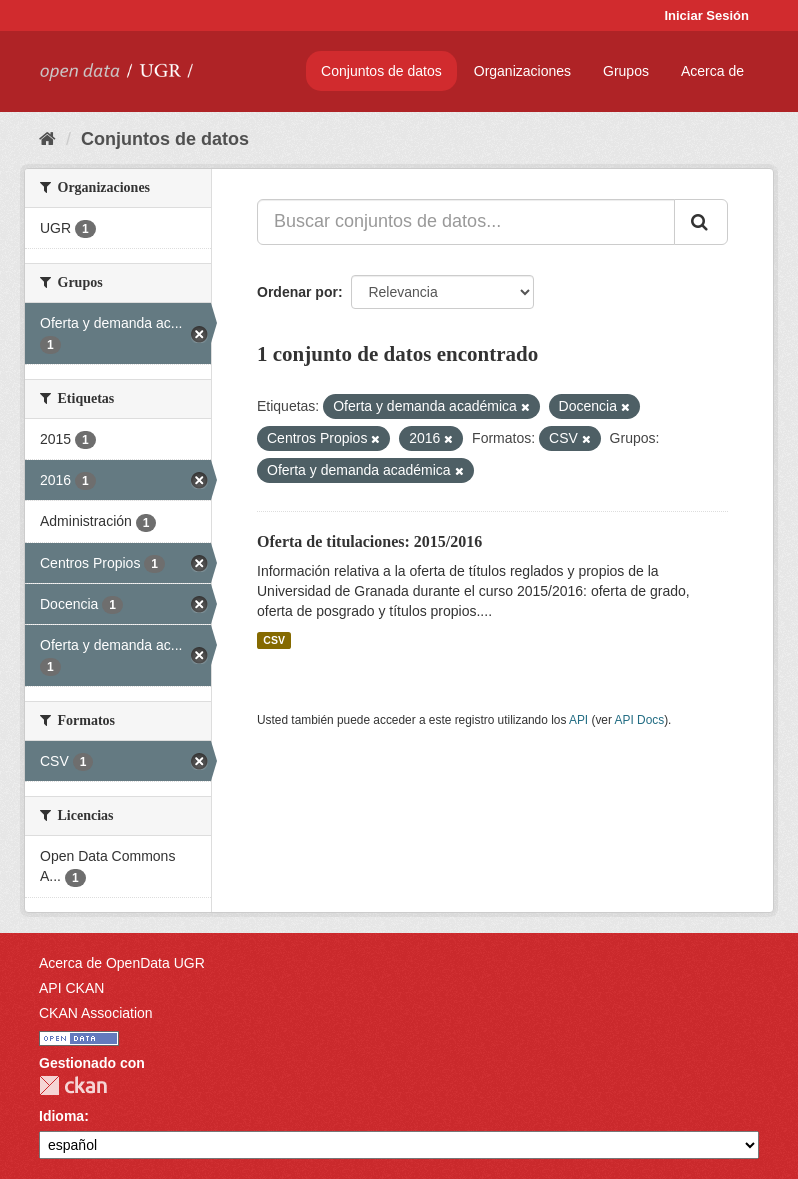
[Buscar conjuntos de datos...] (466, 222)
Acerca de (712, 71)
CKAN (73, 1085)
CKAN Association (96, 1013)
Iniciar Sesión (706, 15)
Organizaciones (522, 71)
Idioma (61, 1116)
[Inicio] (47, 139)
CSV (274, 640)
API (578, 720)
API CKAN (71, 988)
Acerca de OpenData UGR (122, 963)
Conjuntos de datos (381, 71)
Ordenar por (297, 292)
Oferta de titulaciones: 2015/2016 (369, 541)
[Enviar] (701, 222)
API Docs (640, 720)
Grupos (626, 71)
